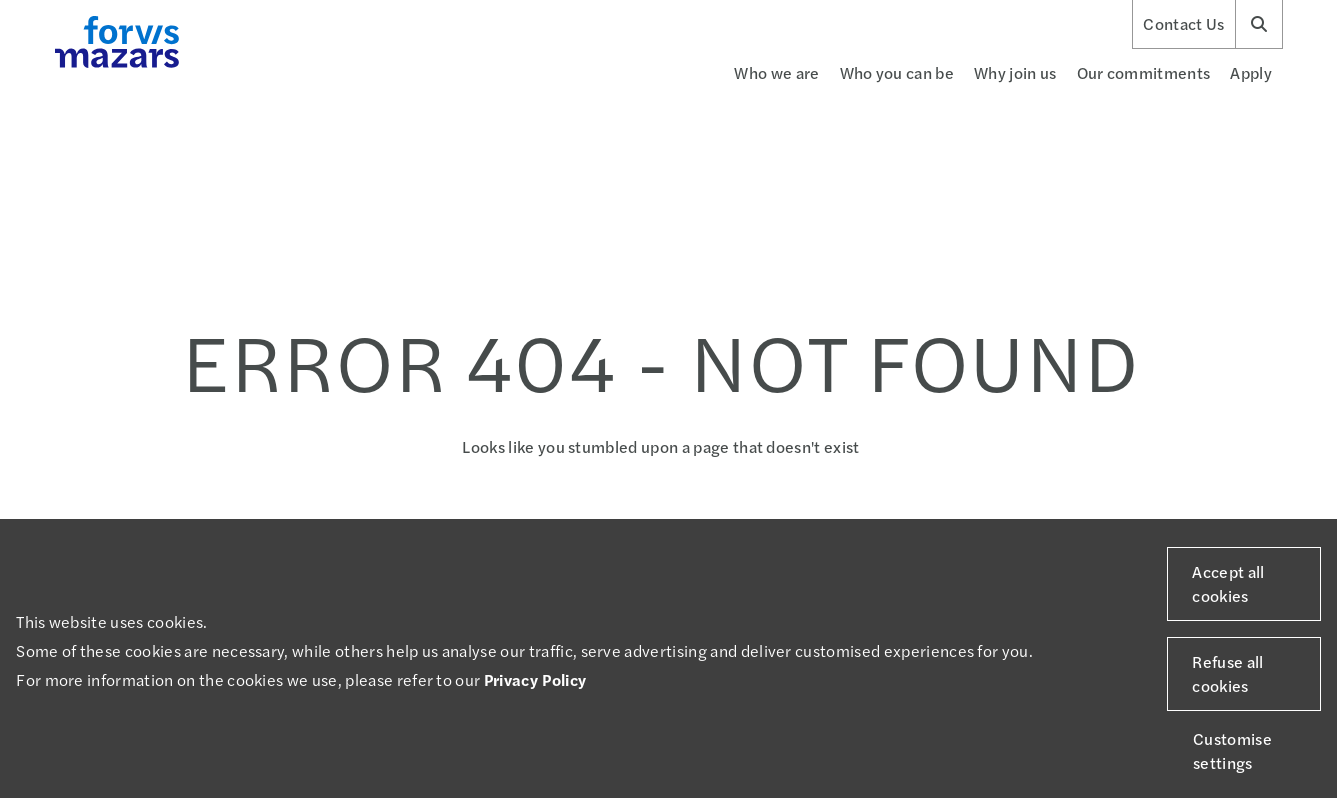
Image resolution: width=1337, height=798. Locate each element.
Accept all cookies (1228, 583)
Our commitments (1144, 72)
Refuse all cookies (1227, 673)
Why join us (1015, 72)
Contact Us (1183, 24)
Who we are (776, 72)
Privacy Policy (535, 679)
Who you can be (897, 72)
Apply (1251, 72)
